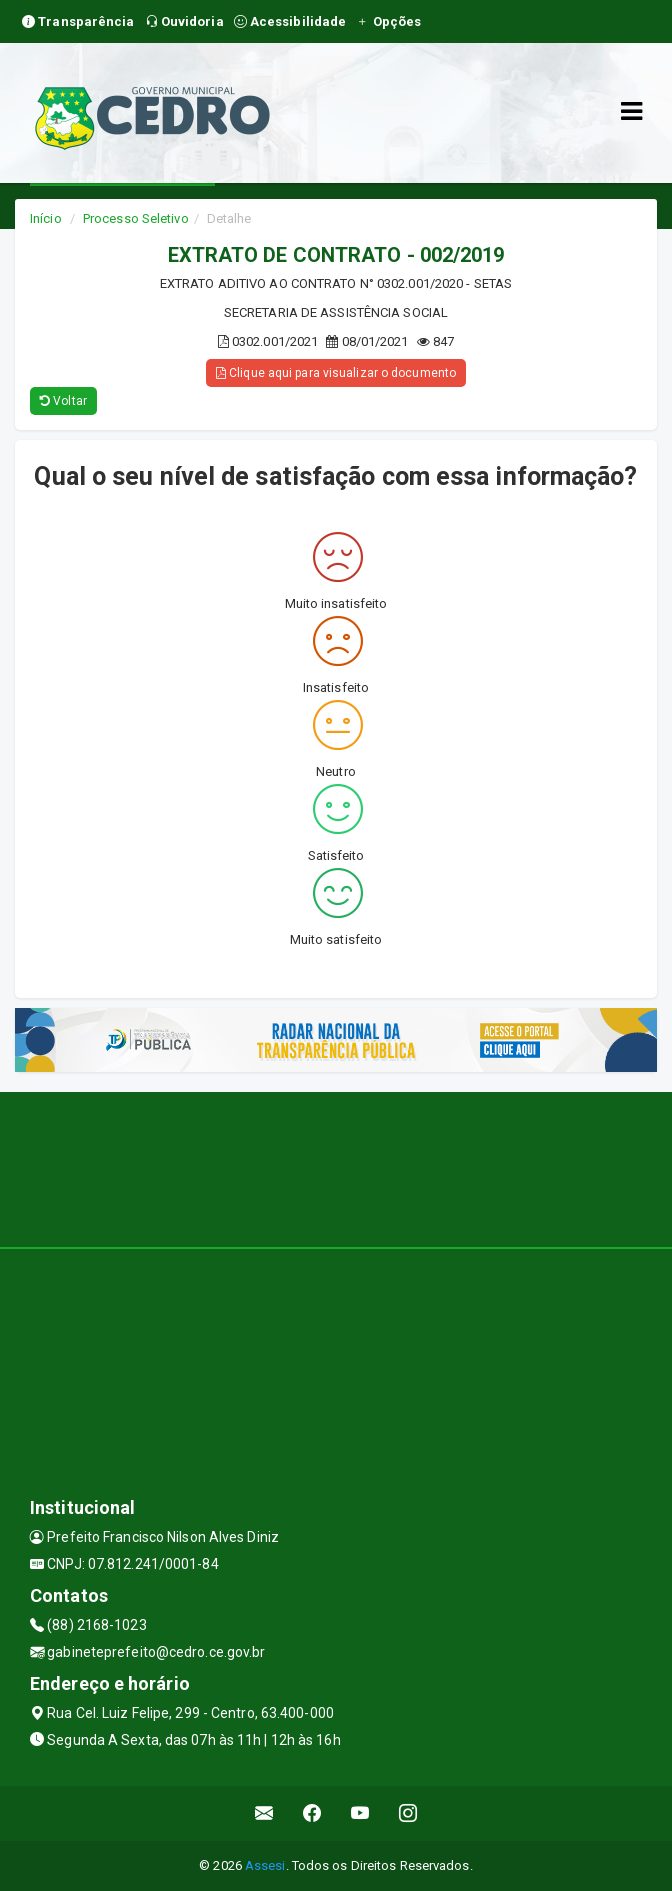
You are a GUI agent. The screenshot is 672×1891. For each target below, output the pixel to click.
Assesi (265, 1865)
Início (46, 218)
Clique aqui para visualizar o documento (336, 373)
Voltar (63, 401)
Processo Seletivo (136, 218)
